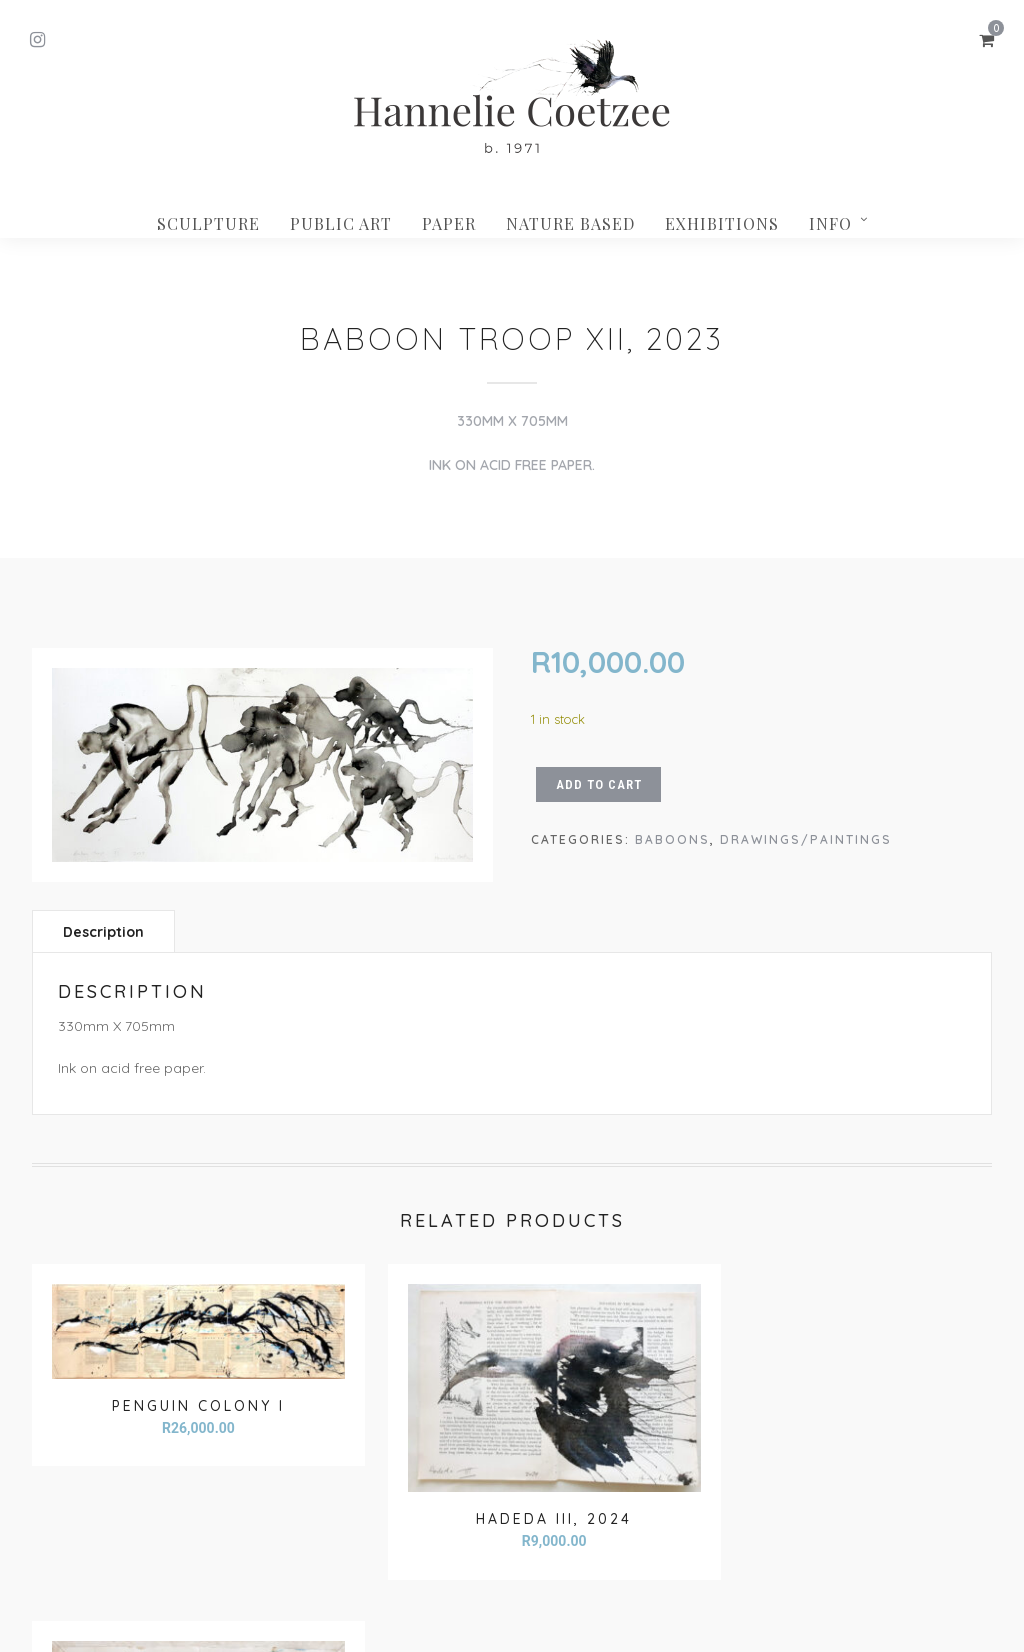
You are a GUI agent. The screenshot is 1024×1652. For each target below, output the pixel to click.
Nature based (570, 223)
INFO (830, 223)
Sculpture (208, 223)
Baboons (672, 839)
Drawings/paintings (806, 839)
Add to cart (599, 784)
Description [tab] (103, 932)
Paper (449, 223)
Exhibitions (722, 223)
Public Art (341, 223)
